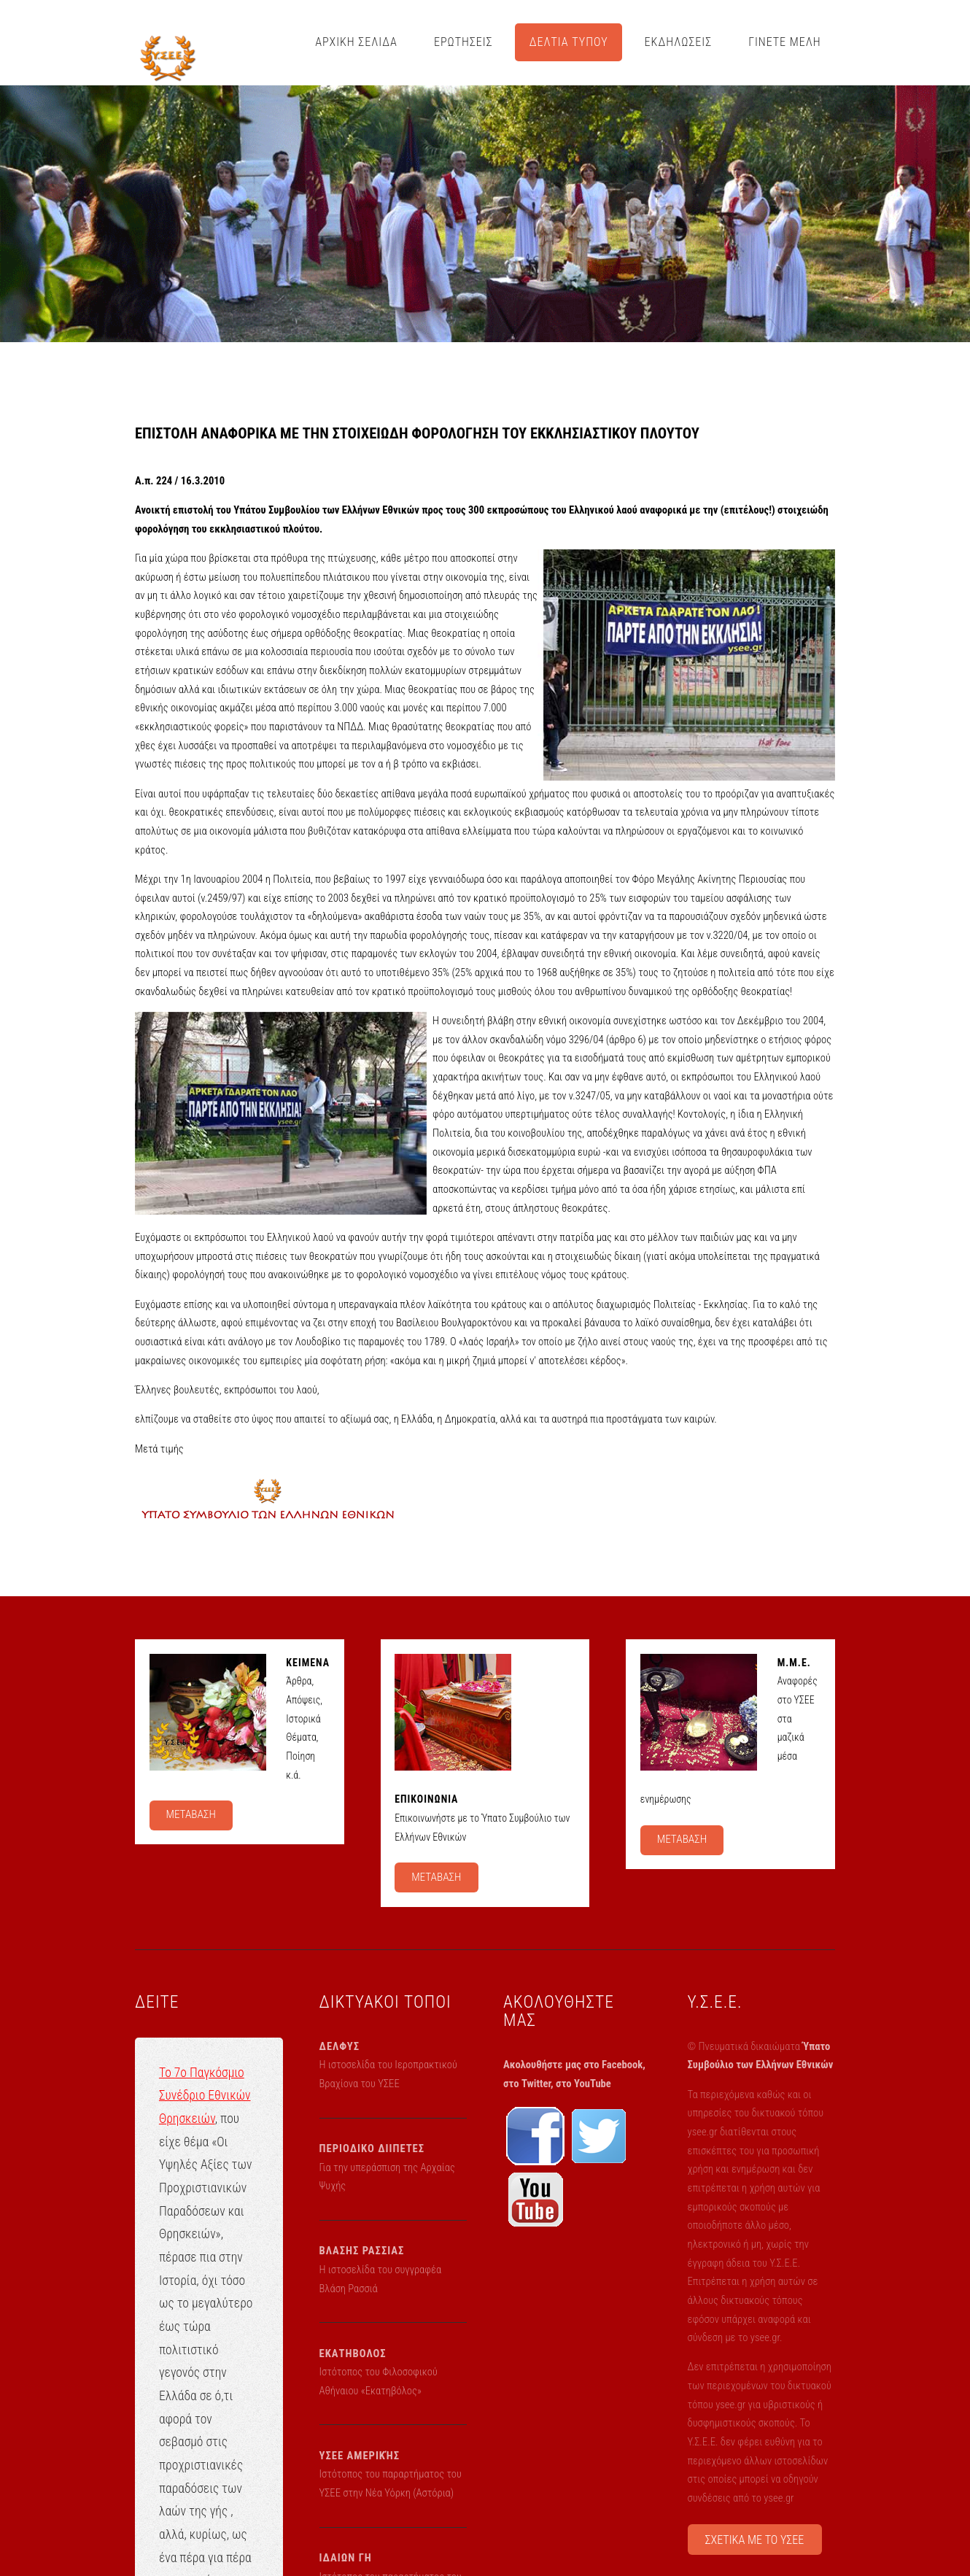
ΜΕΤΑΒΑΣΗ (190, 1814)
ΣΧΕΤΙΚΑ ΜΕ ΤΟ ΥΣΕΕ (754, 2540)
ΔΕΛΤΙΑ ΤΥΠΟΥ (568, 42)
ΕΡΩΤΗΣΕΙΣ (463, 42)
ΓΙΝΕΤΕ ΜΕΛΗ (784, 42)
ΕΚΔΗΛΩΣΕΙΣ (679, 42)
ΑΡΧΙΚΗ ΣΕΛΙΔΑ (356, 42)
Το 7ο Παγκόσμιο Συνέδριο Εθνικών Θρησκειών (205, 2095)
